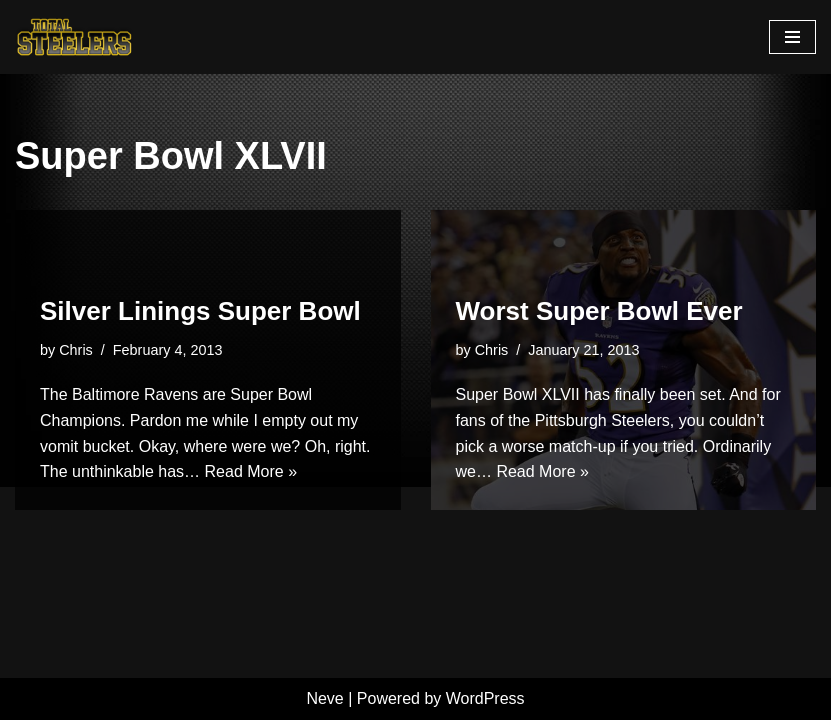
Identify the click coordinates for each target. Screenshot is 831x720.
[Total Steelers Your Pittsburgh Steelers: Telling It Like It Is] (75, 37)
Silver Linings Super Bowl (200, 311)
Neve (324, 698)
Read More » (251, 471)
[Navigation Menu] (792, 37)
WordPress (485, 698)
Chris (76, 350)
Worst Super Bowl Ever (599, 311)
